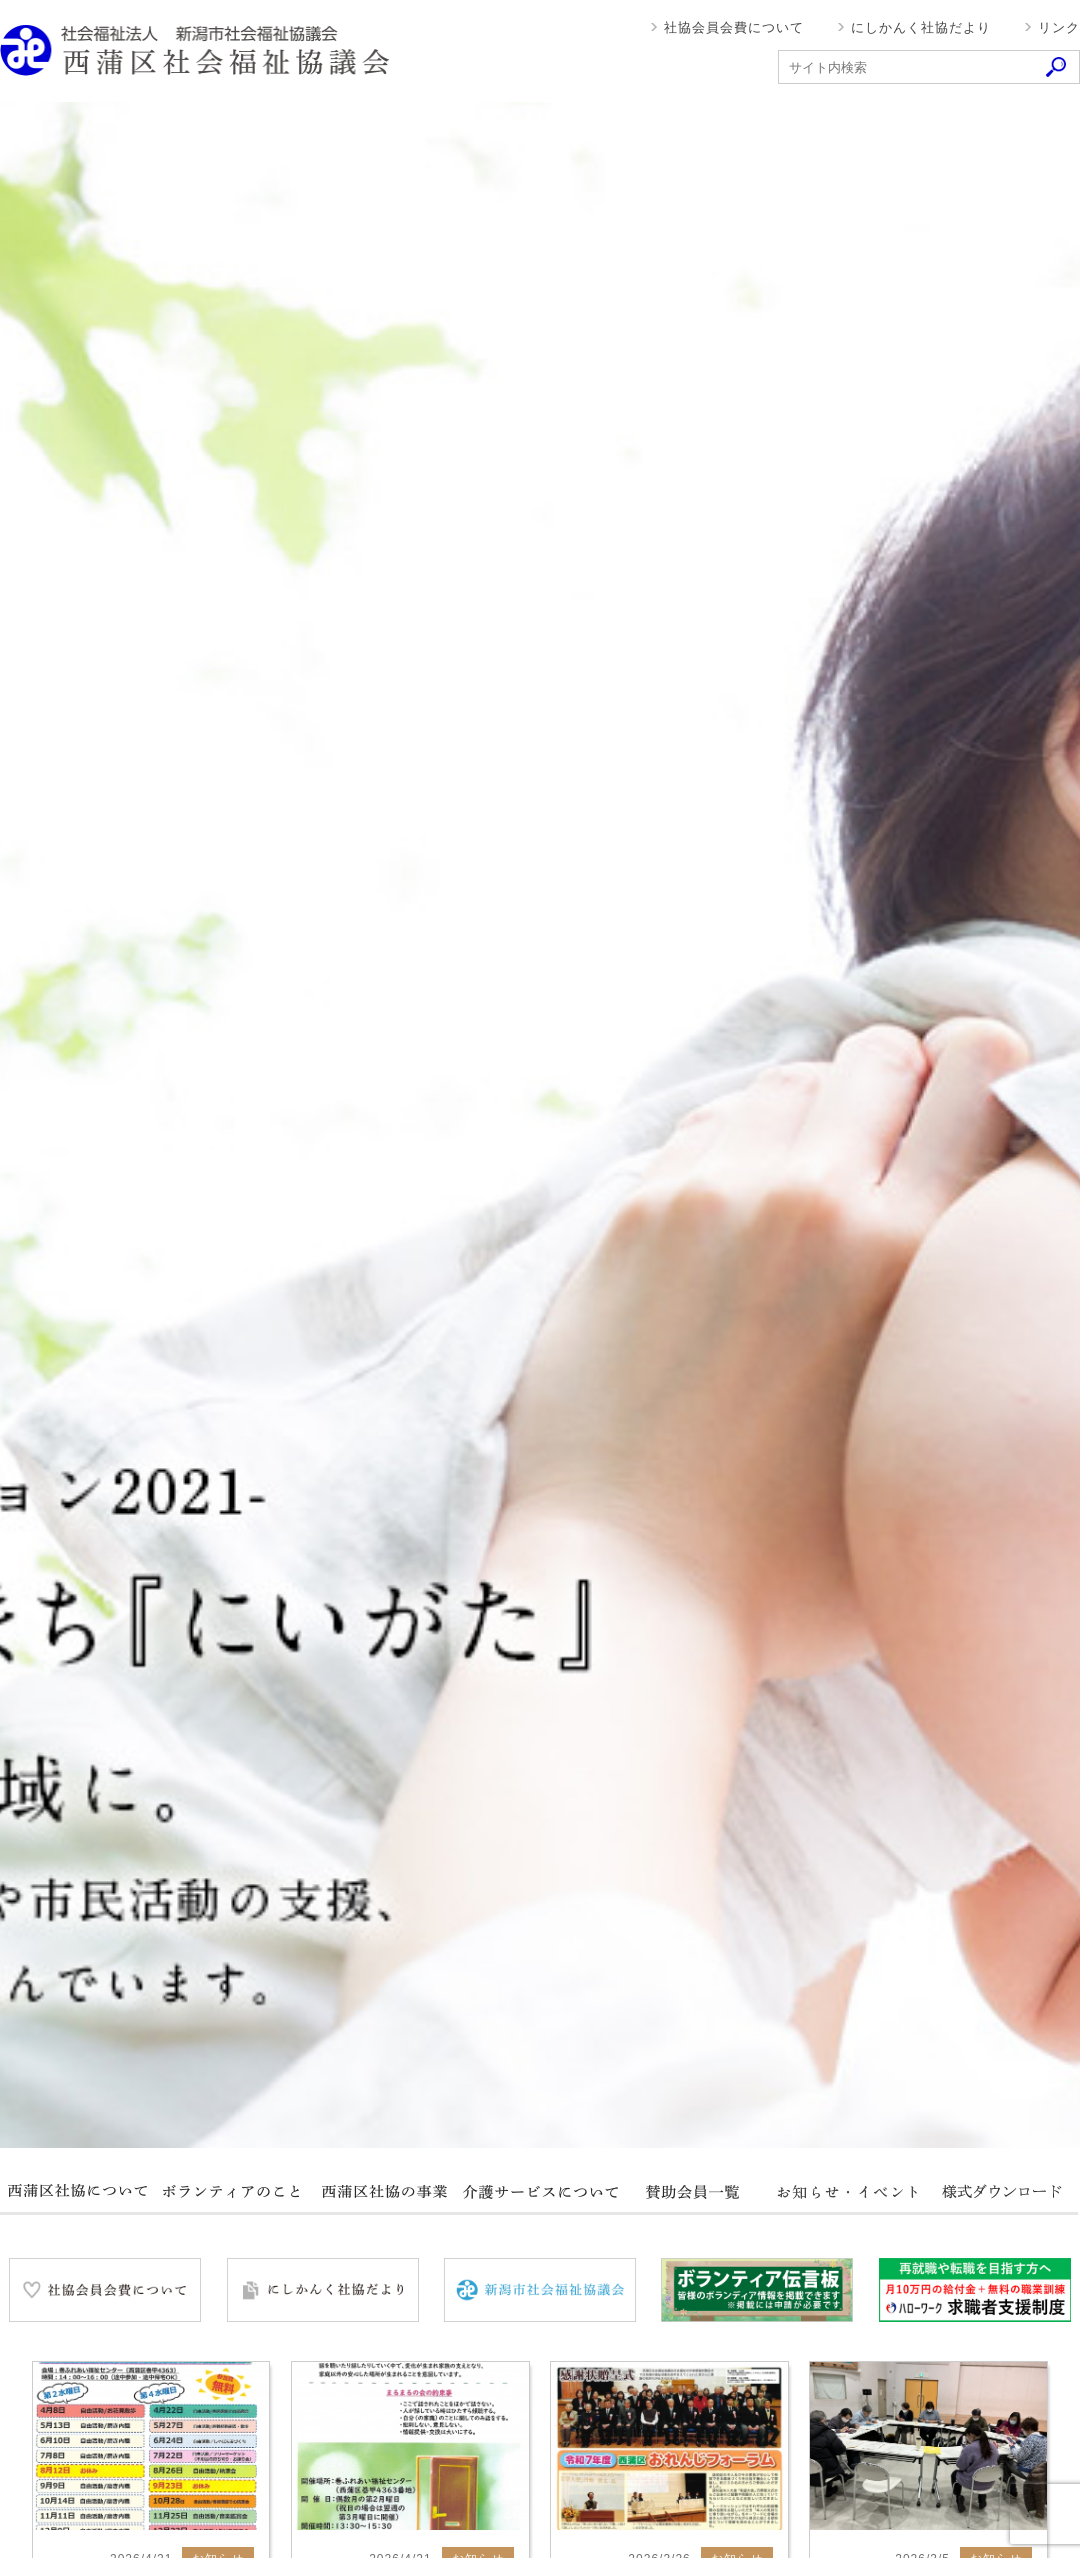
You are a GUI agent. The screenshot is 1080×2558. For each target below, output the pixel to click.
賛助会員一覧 (693, 2191)
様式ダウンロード (1001, 2191)
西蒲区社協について (77, 2191)
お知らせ (847, 2191)
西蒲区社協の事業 (385, 2191)
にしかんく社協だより (921, 27)
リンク (1059, 27)
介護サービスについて (539, 2191)
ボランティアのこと (231, 2191)
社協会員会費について (734, 27)
